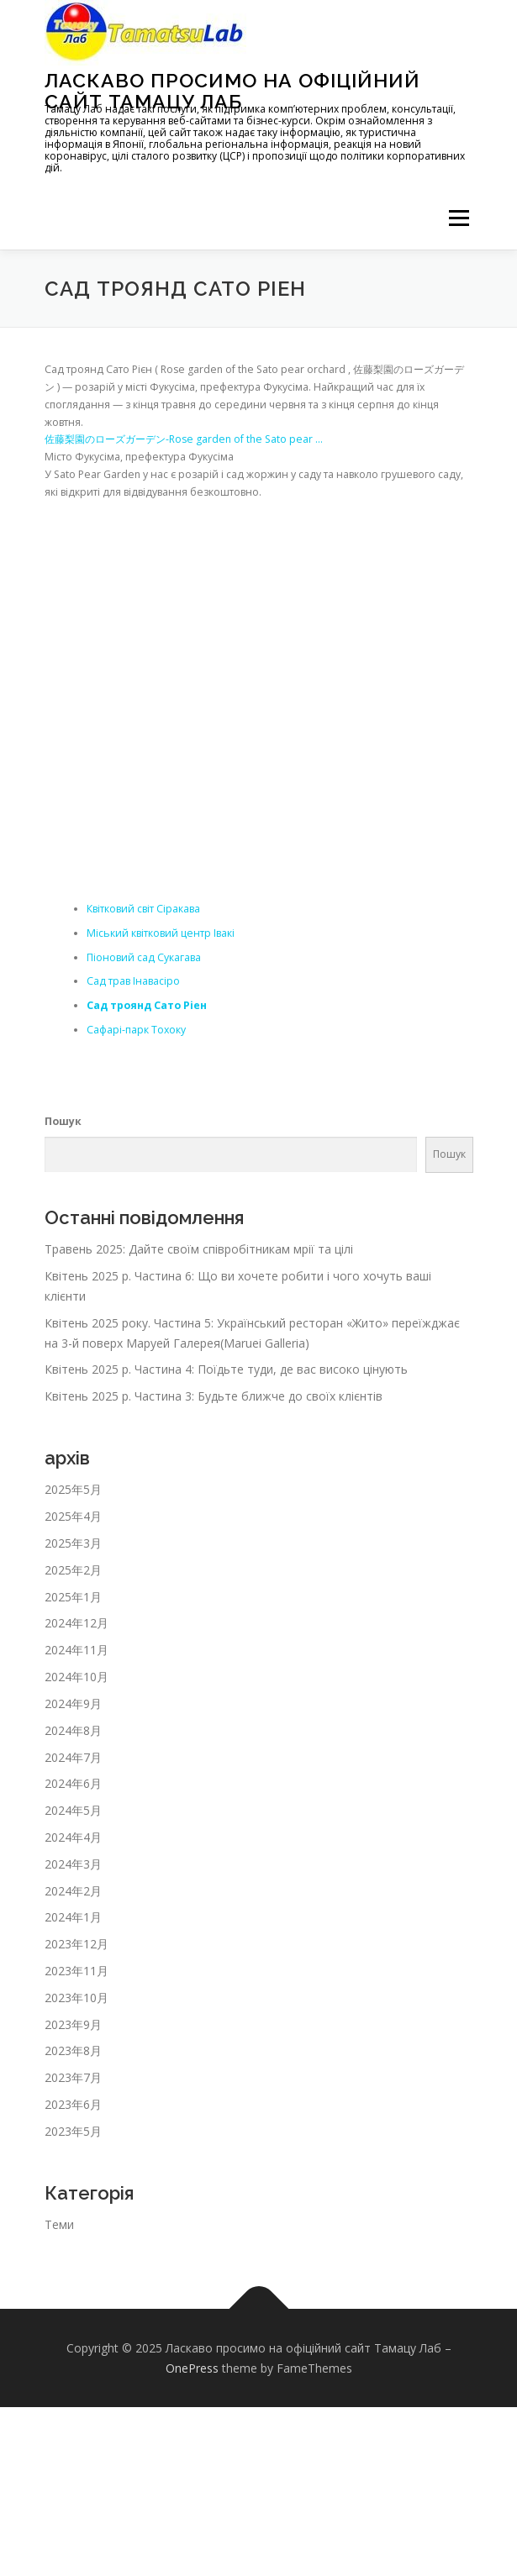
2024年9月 (73, 1703)
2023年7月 (73, 2077)
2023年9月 (73, 2024)
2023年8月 (73, 2050)
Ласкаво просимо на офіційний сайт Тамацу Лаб (232, 90)
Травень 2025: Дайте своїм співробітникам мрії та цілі (199, 1249)
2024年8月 (73, 1730)
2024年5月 (73, 1810)
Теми (59, 2224)
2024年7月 (73, 1757)
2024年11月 (76, 1650)
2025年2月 (73, 1570)
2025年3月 (73, 1543)
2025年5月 (73, 1489)
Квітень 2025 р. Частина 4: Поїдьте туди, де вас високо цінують (226, 1369)
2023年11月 (76, 1971)
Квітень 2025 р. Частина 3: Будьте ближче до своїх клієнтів (213, 1396)
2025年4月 (73, 1516)
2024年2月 (73, 1891)
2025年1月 (73, 1597)
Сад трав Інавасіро (133, 981)
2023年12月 (76, 1944)
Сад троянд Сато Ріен (147, 1005)
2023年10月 (76, 1998)
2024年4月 (73, 1837)
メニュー (458, 218)
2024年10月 (76, 1677)
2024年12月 (76, 1623)
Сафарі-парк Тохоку (136, 1030)
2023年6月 (73, 2104)
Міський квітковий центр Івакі (161, 933)
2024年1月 (73, 1917)
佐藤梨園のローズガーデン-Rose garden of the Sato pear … (184, 439)
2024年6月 (73, 1783)
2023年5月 (73, 2131)
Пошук (63, 1121)
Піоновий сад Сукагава (144, 957)
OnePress (192, 2368)
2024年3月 (73, 1864)
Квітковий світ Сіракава (143, 909)
